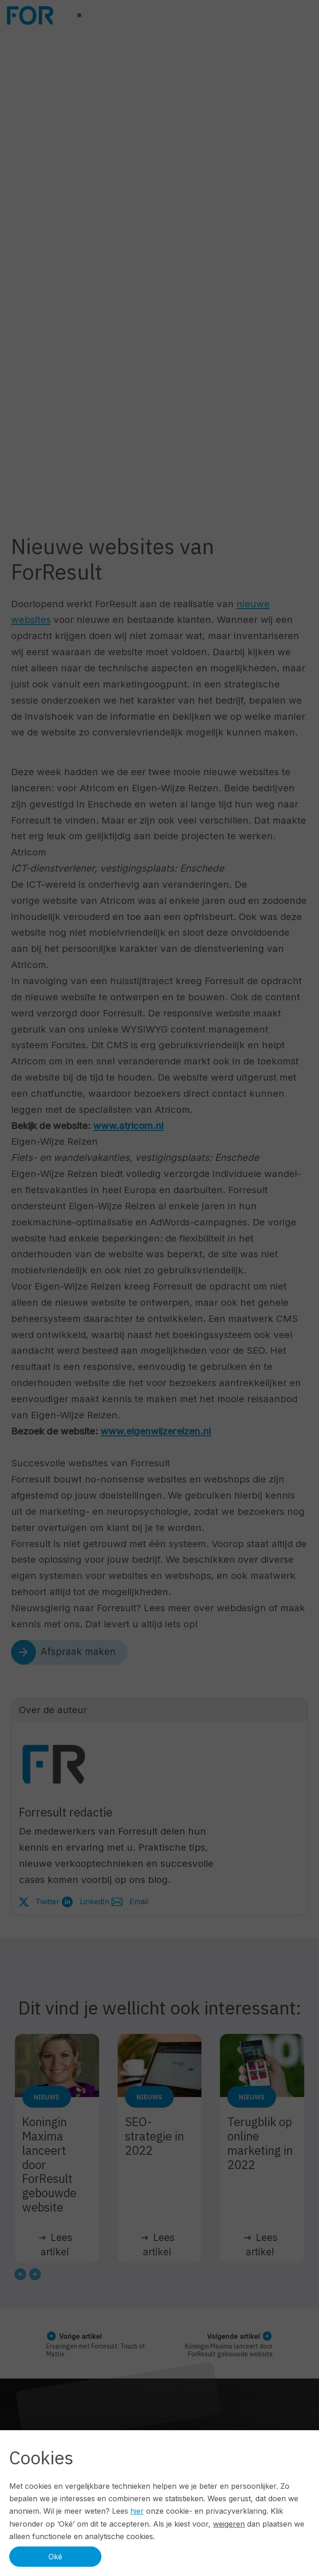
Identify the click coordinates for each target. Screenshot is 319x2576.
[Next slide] (35, 2274)
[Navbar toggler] (307, 15)
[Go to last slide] (20, 2274)
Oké (55, 2556)
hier (137, 2511)
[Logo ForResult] (75, 15)
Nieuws (46, 2097)
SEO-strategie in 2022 (154, 2136)
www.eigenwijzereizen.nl (155, 1431)
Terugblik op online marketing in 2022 (260, 2143)
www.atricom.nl (128, 1125)
